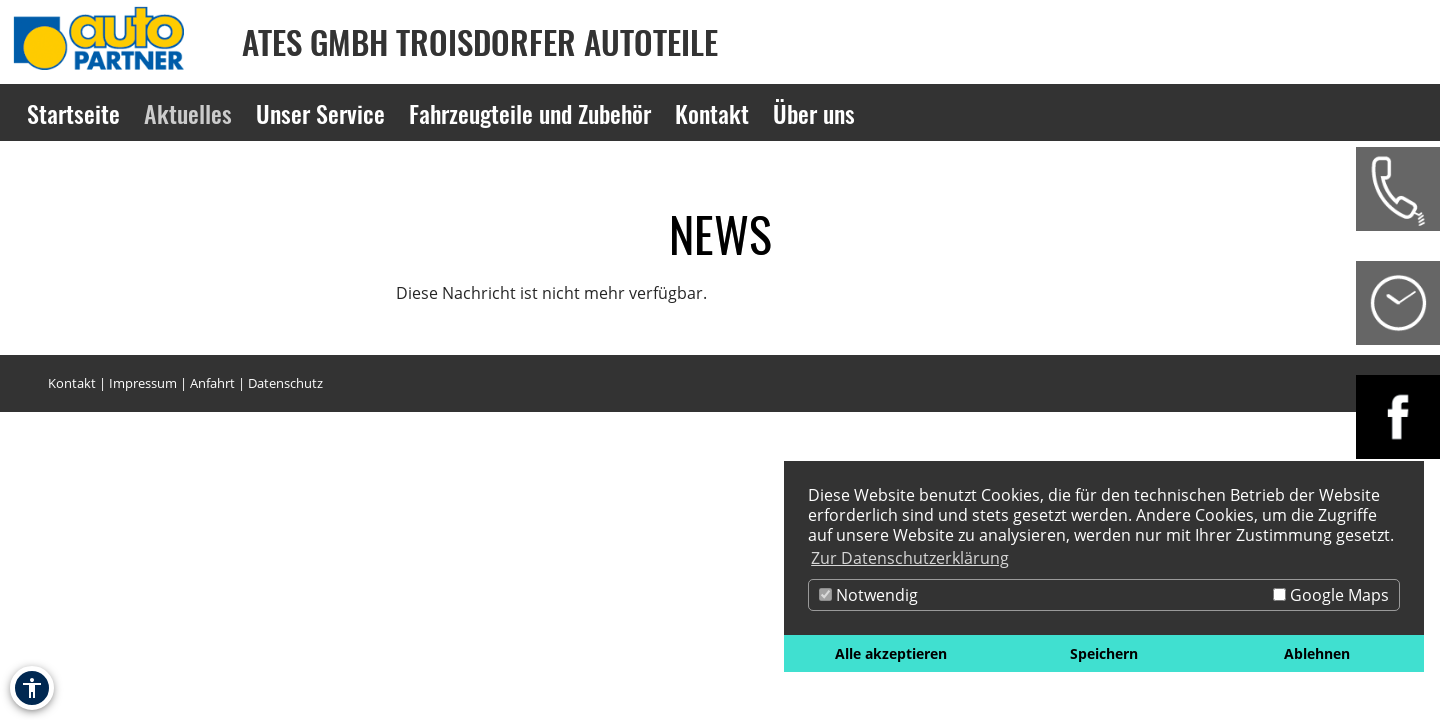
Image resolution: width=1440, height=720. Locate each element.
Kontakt (72, 383)
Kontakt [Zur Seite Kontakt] (712, 113)
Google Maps (1331, 595)
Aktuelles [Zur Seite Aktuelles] (188, 113)
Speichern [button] (1104, 653)
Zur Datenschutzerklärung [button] (910, 558)
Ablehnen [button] (1317, 653)
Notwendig (868, 595)
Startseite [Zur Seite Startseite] (73, 113)
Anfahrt (212, 383)
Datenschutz (285, 383)
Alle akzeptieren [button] (891, 653)
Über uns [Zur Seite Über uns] (814, 113)
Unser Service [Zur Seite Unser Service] (320, 113)
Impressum (143, 383)
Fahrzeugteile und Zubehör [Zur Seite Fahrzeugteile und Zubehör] (530, 113)
